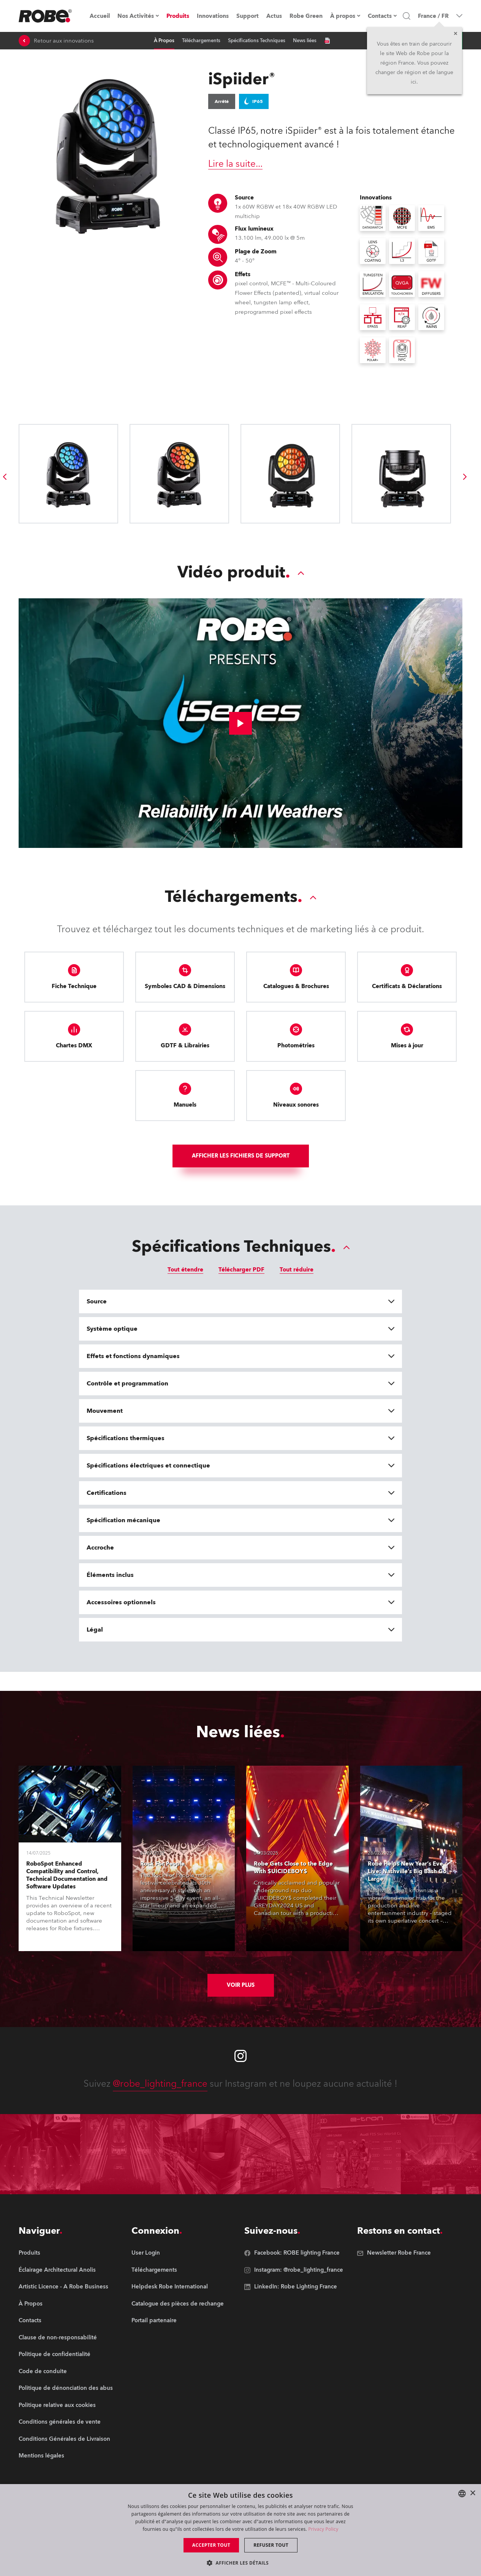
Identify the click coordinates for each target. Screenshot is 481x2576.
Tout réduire (296, 1269)
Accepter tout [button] (211, 2545)
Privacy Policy (323, 2529)
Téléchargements (201, 40)
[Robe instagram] (240, 2056)
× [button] (472, 2493)
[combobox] (462, 2493)
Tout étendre (185, 1269)
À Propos (164, 40)
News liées (304, 40)
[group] (5, 477)
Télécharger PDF (241, 1269)
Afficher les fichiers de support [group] (241, 1155)
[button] (240, 2562)
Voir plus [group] (241, 1985)
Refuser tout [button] (270, 2545)
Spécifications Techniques (256, 40)
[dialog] (240, 2530)
